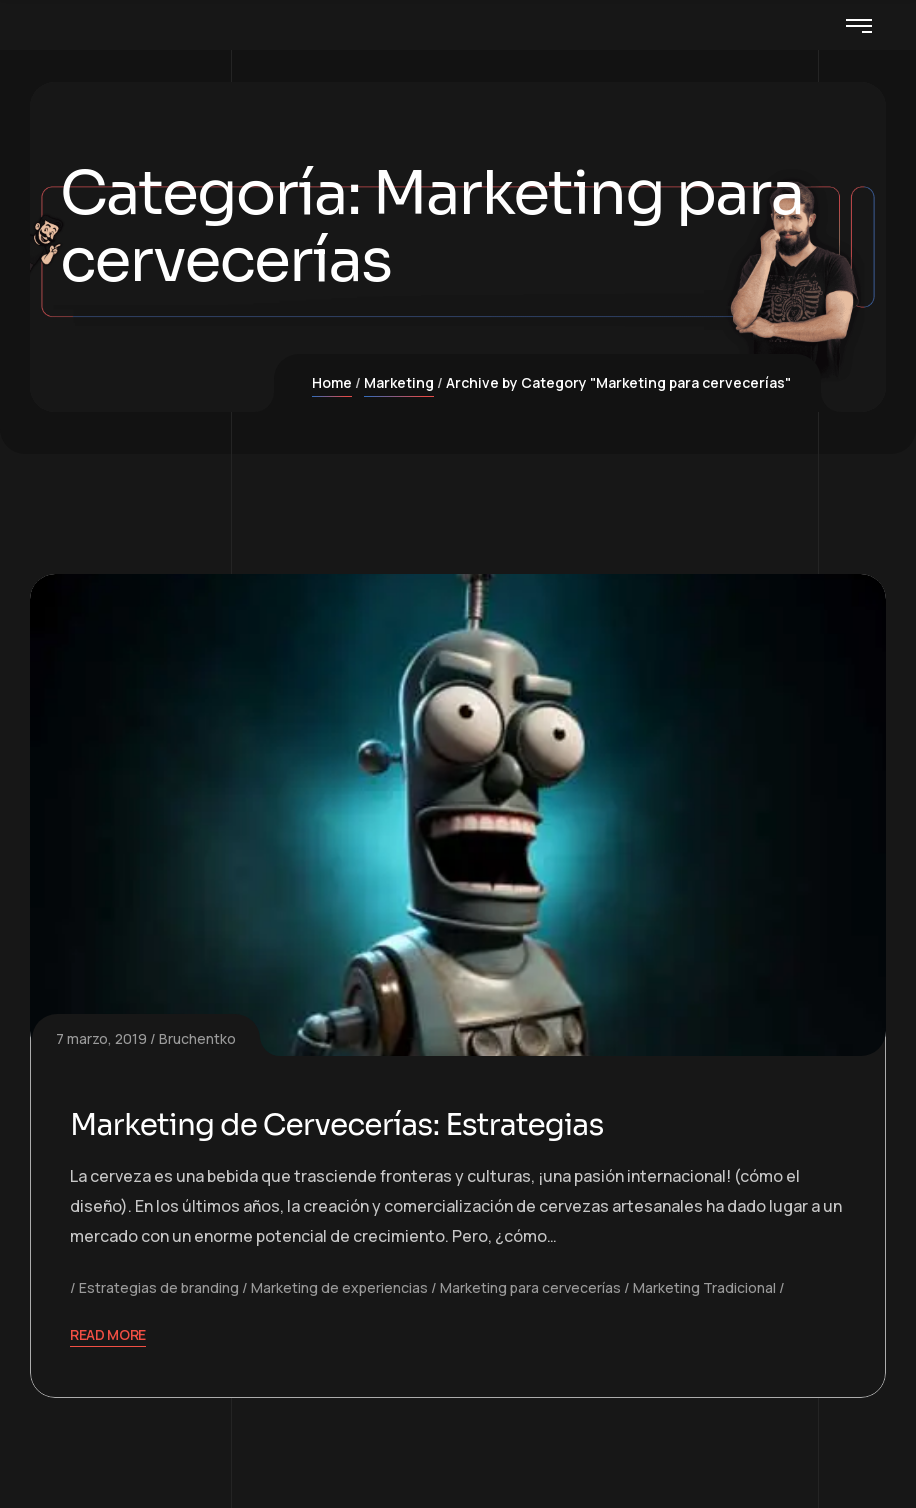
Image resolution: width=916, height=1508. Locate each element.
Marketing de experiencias (339, 1287)
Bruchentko (197, 1038)
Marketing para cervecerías (530, 1287)
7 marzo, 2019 (101, 1038)
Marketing (399, 382)
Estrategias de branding (159, 1287)
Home (332, 382)
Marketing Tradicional (704, 1287)
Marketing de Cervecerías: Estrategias (339, 1125)
